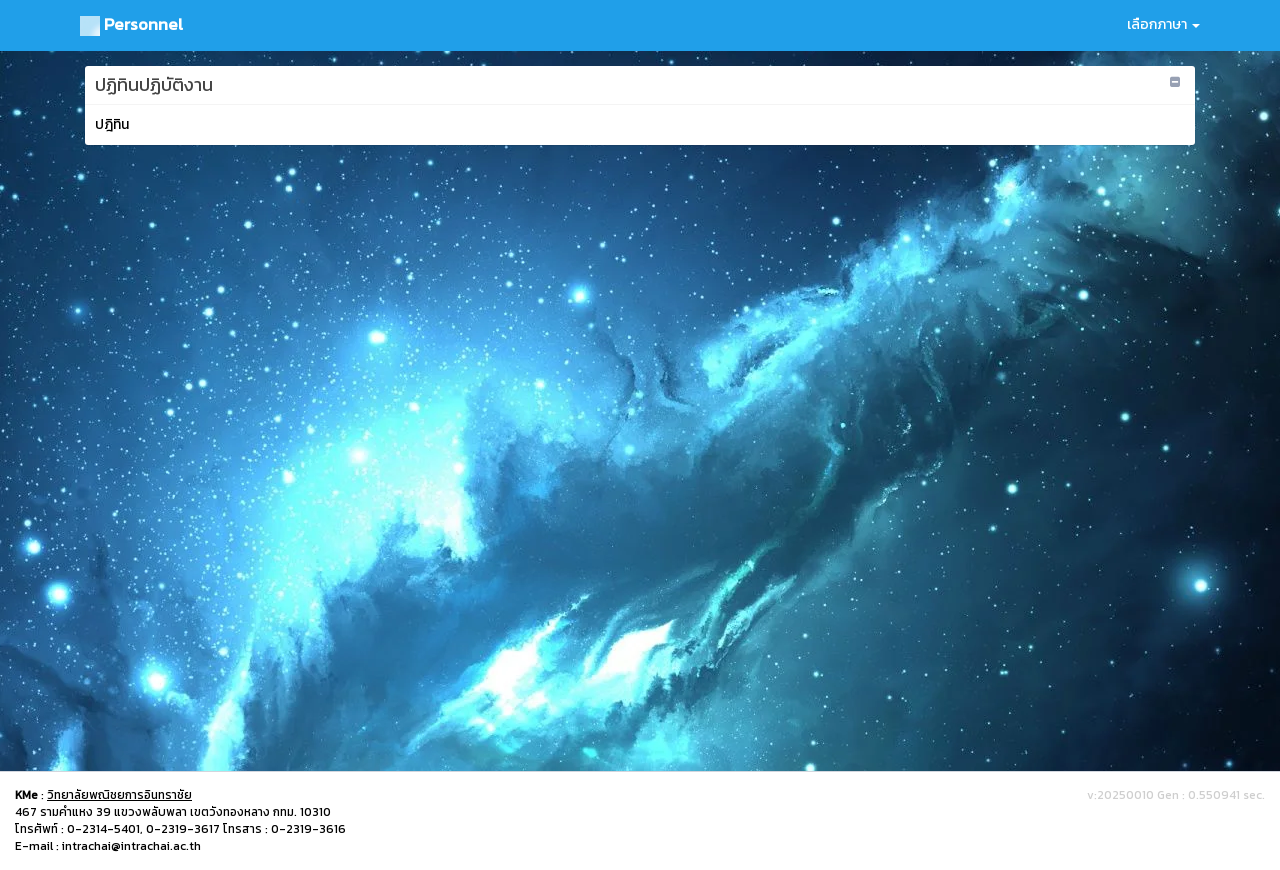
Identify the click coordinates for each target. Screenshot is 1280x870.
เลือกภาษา (1163, 24)
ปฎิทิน (112, 124)
